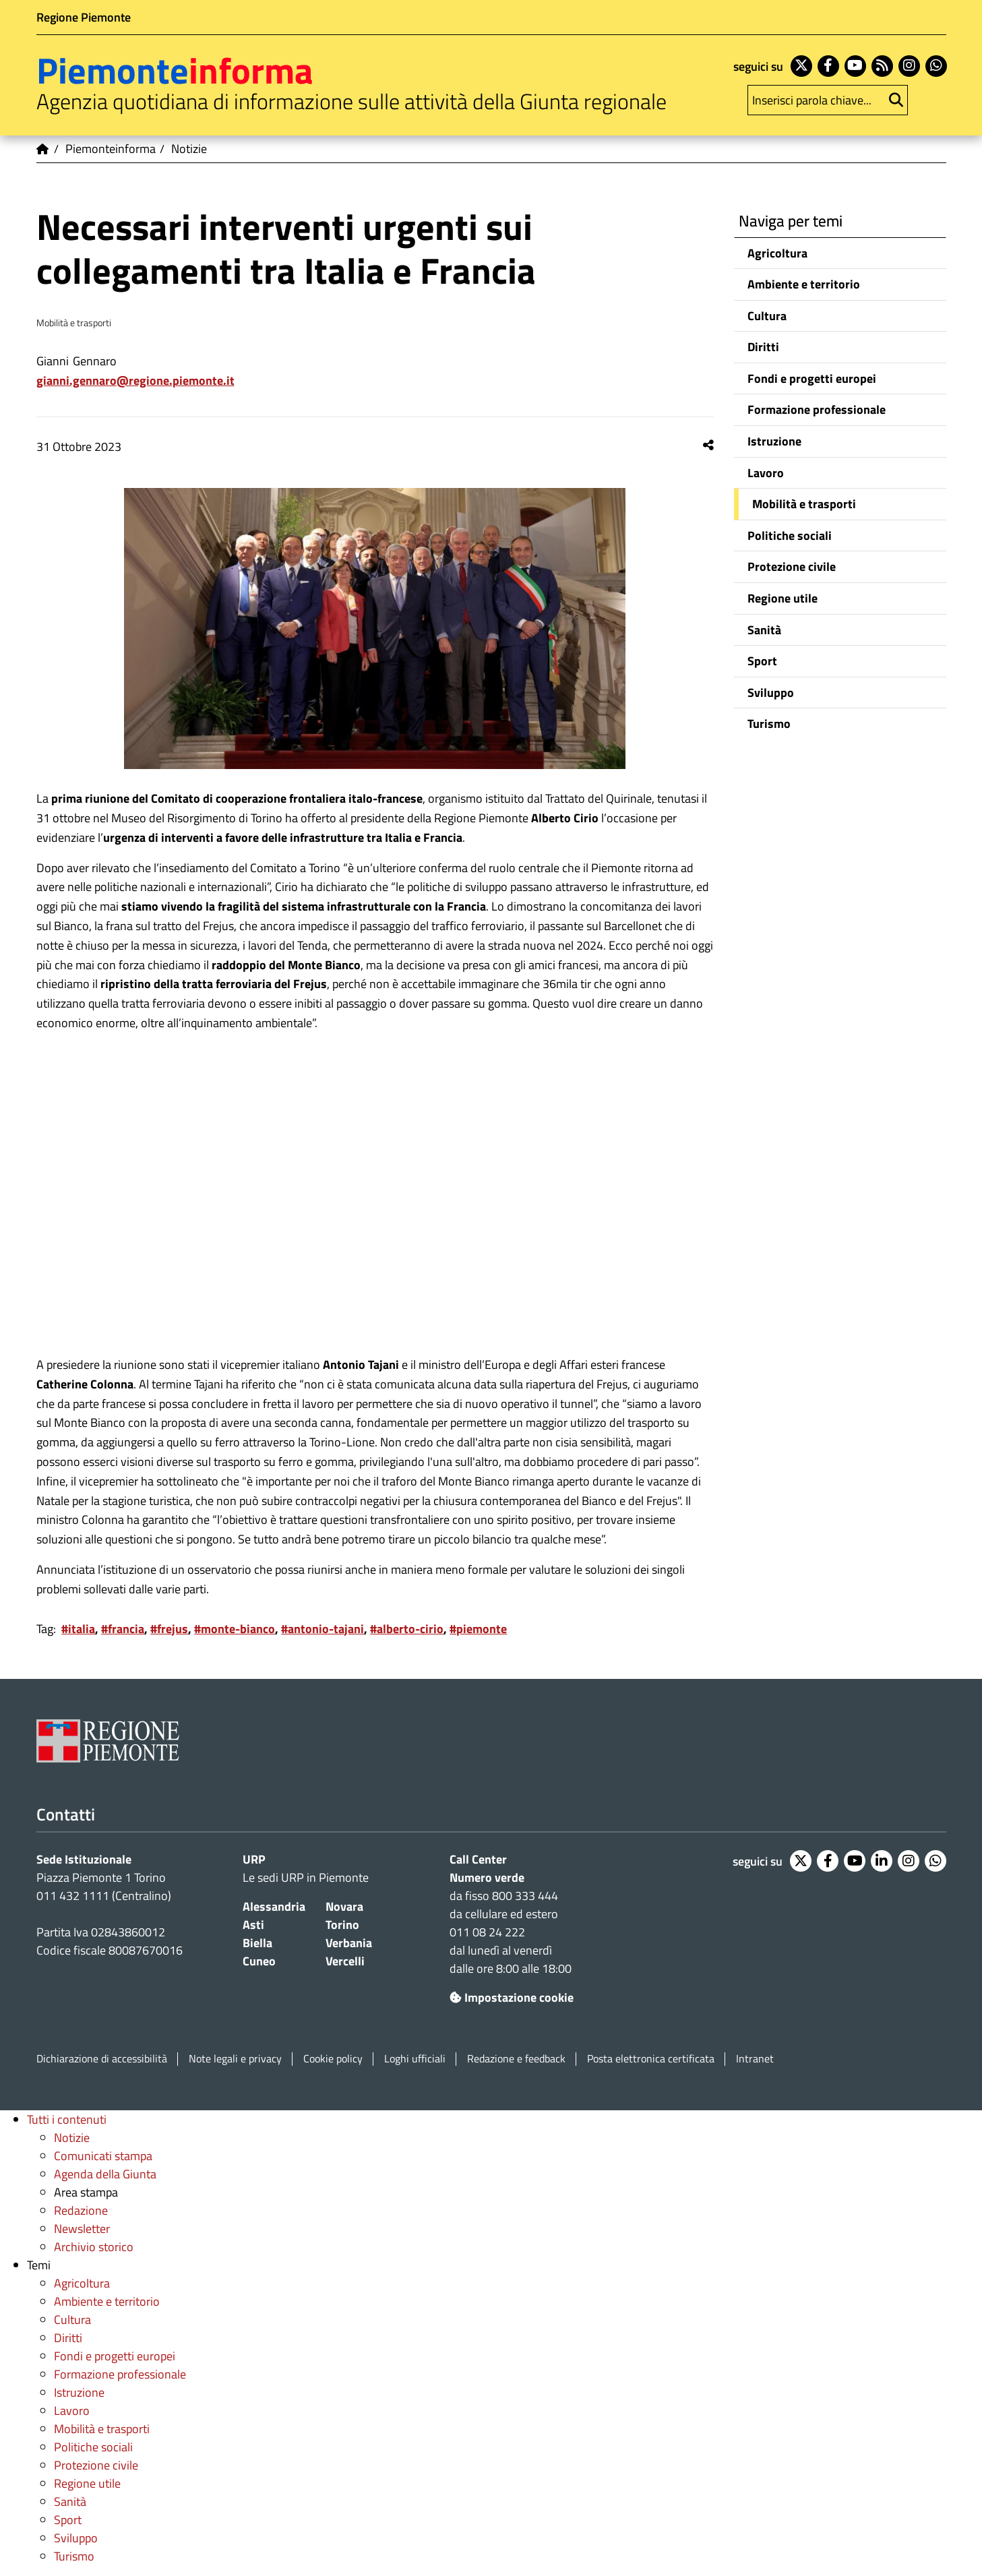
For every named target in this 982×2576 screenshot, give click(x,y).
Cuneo (259, 1961)
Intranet (755, 2058)
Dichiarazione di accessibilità (101, 2058)
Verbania (349, 1943)
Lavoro (765, 473)
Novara (344, 1906)
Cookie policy (333, 2058)
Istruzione (774, 441)
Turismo (769, 723)
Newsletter (82, 2228)
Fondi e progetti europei (811, 378)
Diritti (763, 347)
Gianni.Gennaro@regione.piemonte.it (135, 380)
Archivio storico (93, 2247)
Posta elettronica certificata (650, 2058)
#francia (122, 1629)
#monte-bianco (234, 1629)
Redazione (81, 2210)
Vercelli (345, 1961)
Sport (762, 661)
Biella (257, 1943)
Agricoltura (777, 253)
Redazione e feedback (516, 2058)
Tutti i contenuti (66, 2119)
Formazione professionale (816, 409)
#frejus (169, 1629)
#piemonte (478, 1629)
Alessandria (274, 1906)
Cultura (767, 316)
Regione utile (782, 598)
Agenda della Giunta (105, 2174)
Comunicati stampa (103, 2156)
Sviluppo (770, 692)
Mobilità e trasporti (804, 504)
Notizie (72, 2137)
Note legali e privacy (235, 2058)
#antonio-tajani (322, 1629)
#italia (78, 1629)
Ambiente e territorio (803, 284)
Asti (253, 1924)
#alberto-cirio (406, 1629)
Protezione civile (791, 566)
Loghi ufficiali (415, 2058)
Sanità (764, 630)
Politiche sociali (789, 535)
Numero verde (487, 1877)
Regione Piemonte (83, 17)
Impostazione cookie (512, 1997)
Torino (342, 1924)
